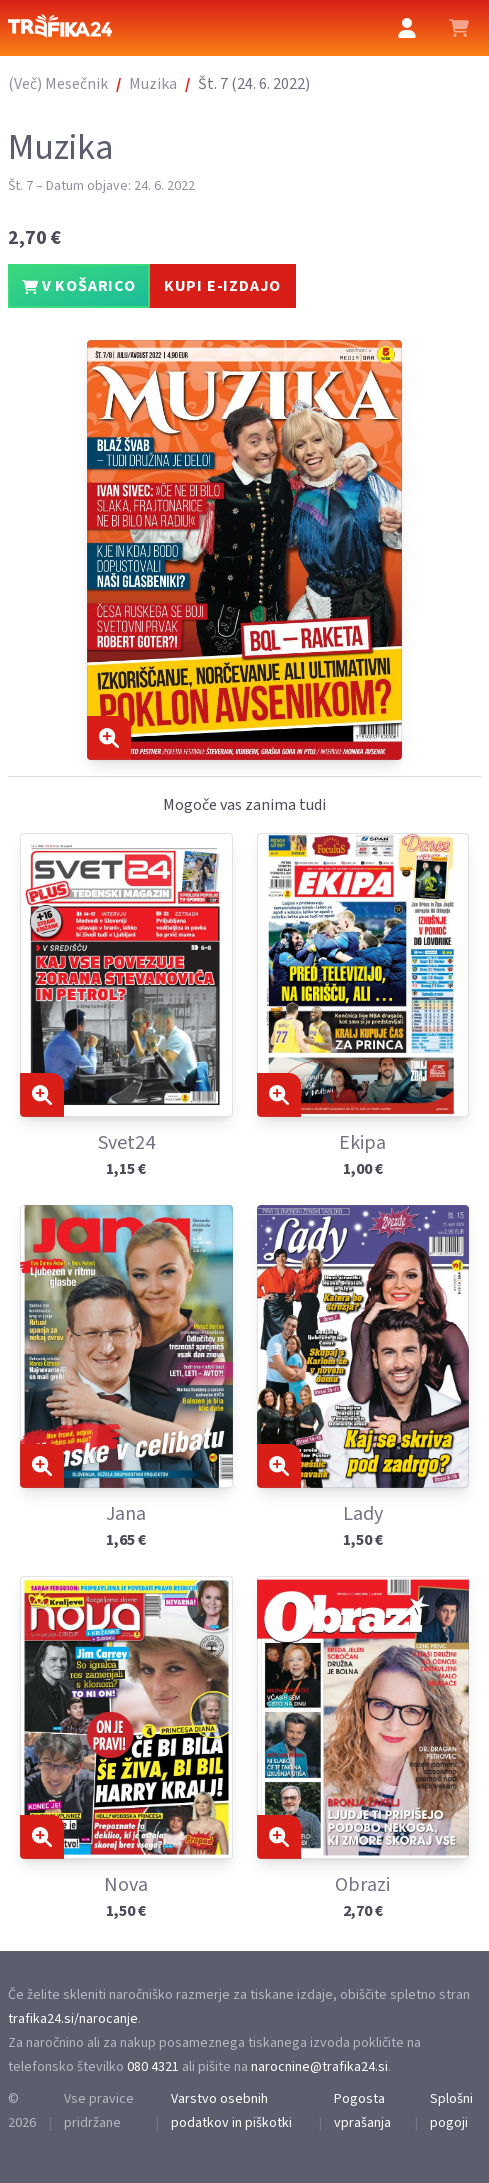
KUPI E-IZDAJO (222, 286)
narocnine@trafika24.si (319, 2067)
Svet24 (126, 1143)
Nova (126, 1885)
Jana (126, 1514)
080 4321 (153, 2067)
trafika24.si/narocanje (73, 2019)
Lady (363, 1514)
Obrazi (362, 1885)
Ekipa (362, 1143)
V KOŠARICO (79, 286)
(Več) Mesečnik (58, 84)
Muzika (153, 84)
